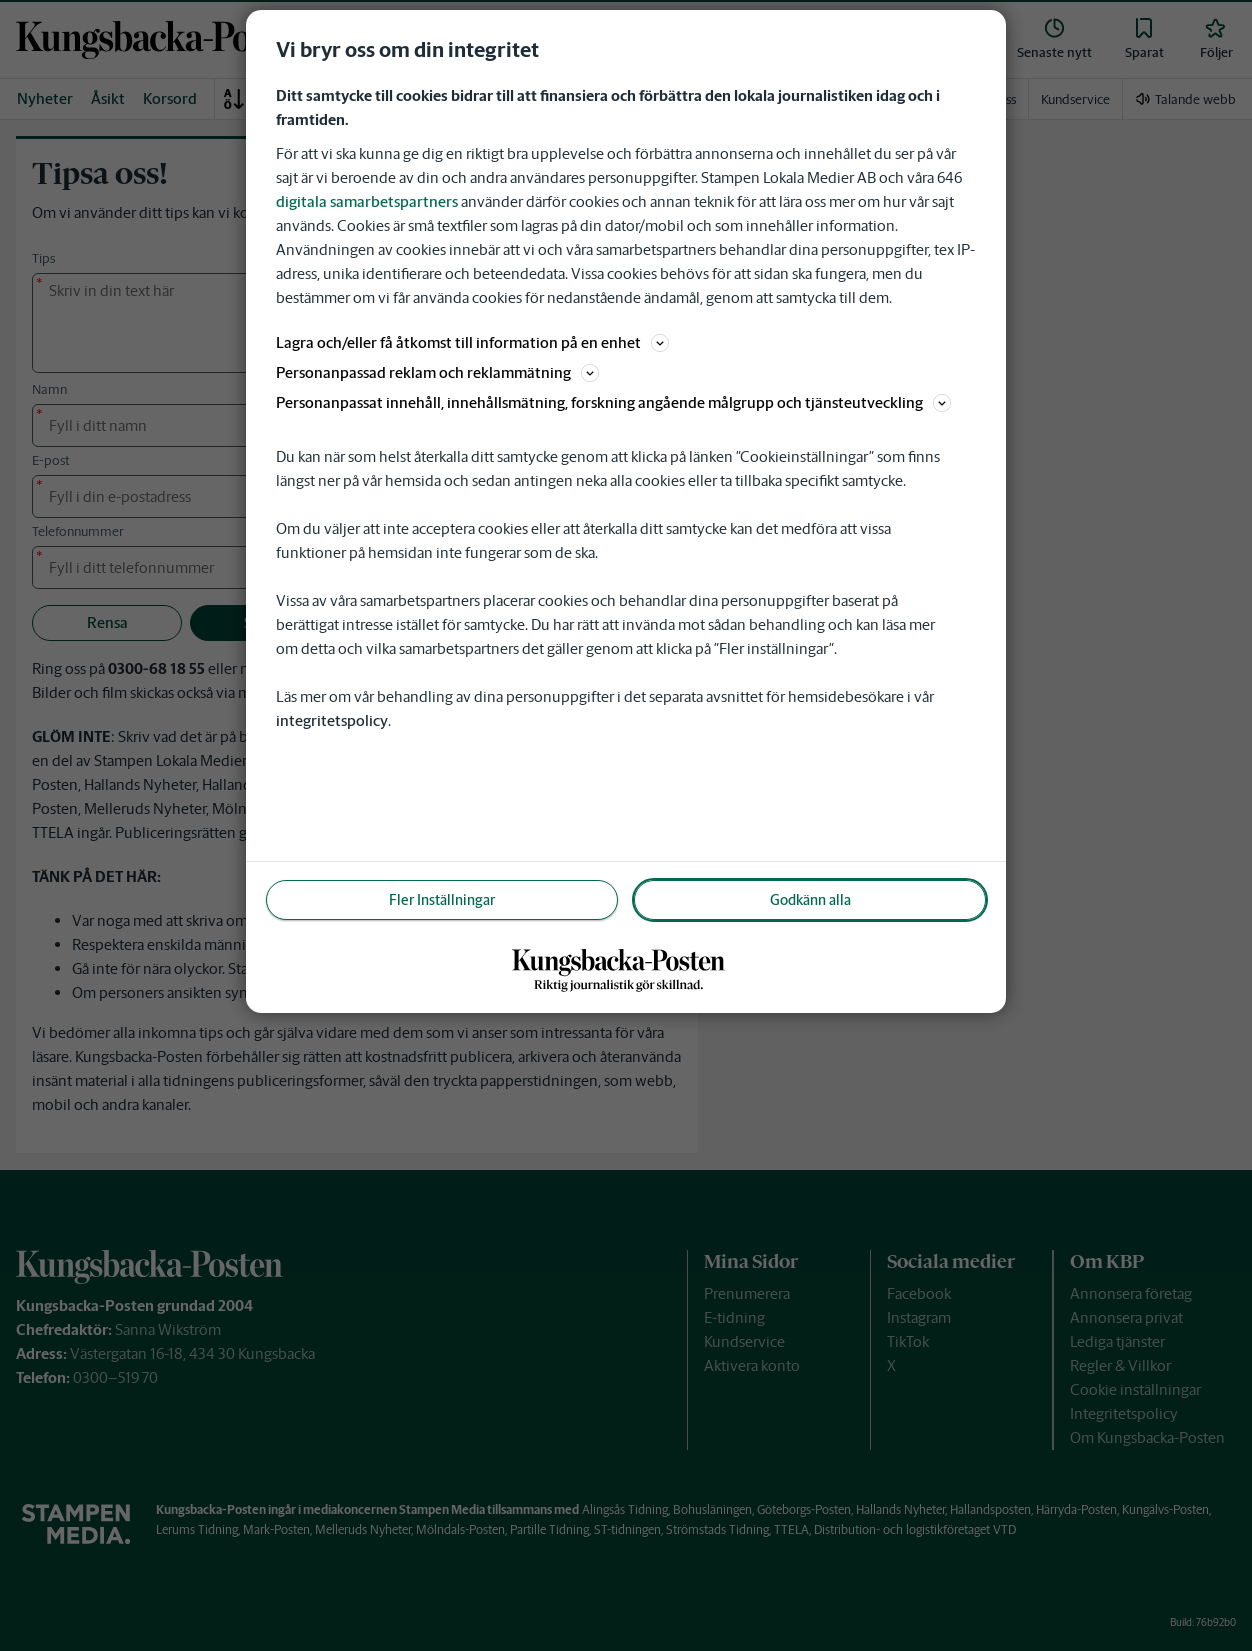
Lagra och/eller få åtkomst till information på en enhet (472, 342)
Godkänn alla (810, 900)
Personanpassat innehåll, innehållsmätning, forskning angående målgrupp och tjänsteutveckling (613, 402)
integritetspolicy (332, 720)
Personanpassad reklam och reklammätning (437, 372)
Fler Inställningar (442, 900)
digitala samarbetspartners (367, 201)
